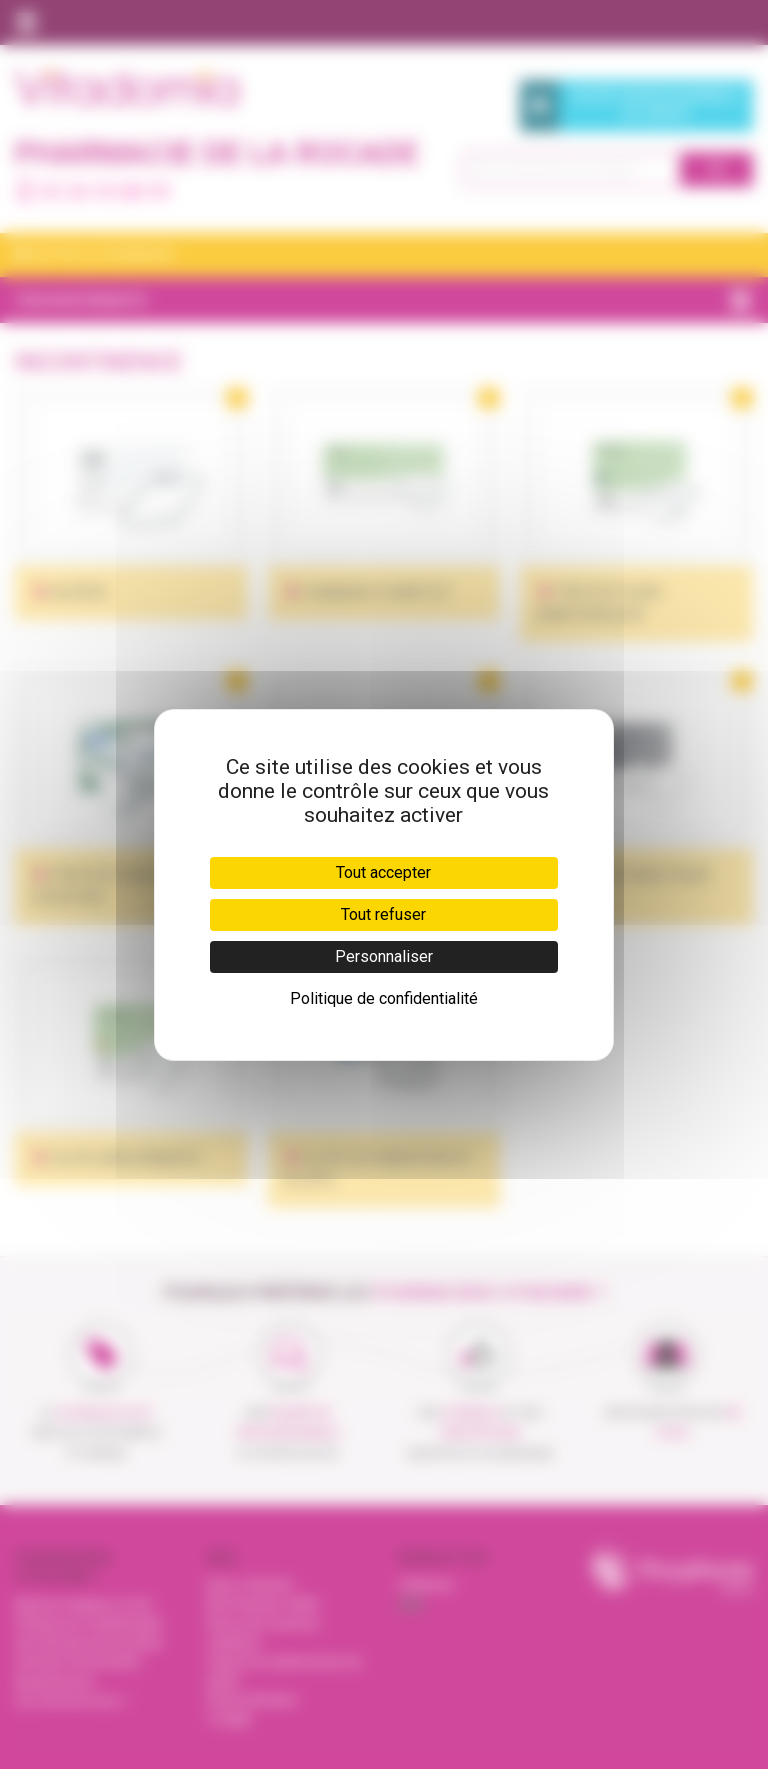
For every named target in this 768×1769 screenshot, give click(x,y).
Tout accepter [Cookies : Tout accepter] (383, 872)
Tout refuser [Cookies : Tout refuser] (383, 914)
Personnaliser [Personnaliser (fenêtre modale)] (384, 956)
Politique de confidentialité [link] (384, 998)
